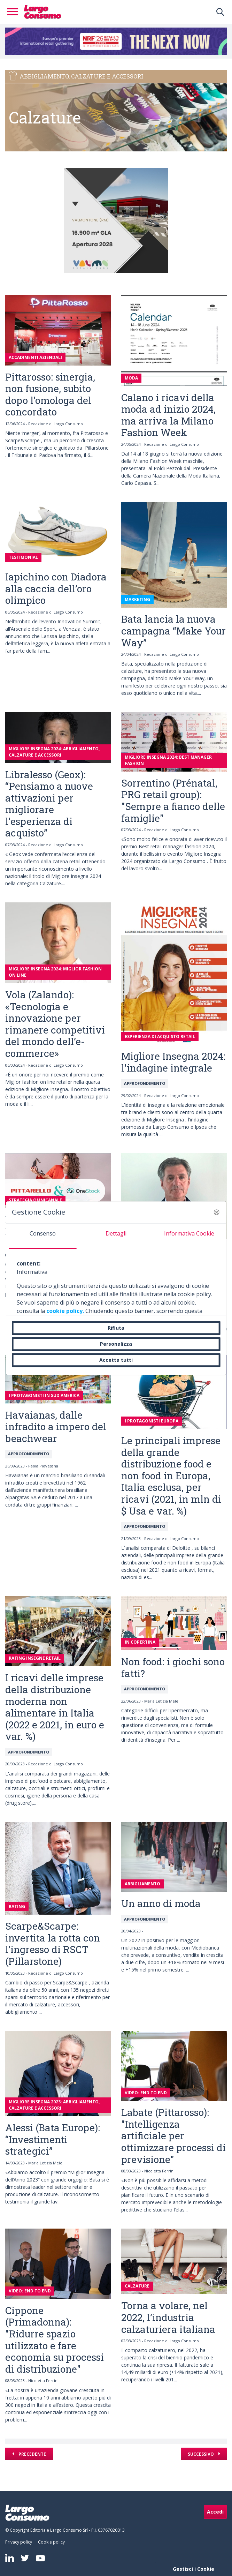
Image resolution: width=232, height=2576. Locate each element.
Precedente (31, 2454)
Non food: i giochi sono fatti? (173, 1667)
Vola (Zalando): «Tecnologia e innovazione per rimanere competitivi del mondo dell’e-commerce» (55, 1024)
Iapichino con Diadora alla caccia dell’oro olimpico (56, 588)
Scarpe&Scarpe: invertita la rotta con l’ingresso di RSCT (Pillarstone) (52, 1944)
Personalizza (116, 1343)
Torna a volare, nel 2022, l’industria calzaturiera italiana (168, 2317)
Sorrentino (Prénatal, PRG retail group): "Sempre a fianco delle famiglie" (173, 800)
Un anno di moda (161, 1903)
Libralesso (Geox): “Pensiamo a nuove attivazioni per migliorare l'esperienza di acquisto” (49, 804)
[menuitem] (20, 2542)
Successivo (201, 2454)
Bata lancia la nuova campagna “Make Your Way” (173, 631)
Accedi (215, 2511)
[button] (216, 1212)
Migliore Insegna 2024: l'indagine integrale (173, 1062)
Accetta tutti (116, 1360)
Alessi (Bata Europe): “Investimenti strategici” (52, 2139)
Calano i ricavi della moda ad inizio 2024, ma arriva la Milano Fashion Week (168, 415)
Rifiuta (116, 1327)
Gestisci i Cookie (193, 2569)
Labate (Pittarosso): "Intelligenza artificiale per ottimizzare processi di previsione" (173, 2135)
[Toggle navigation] (14, 12)
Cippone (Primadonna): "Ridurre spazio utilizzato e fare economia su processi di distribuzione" (54, 2339)
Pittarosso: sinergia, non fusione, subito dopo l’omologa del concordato (50, 394)
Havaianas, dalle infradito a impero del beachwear (55, 1427)
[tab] (42, 1236)
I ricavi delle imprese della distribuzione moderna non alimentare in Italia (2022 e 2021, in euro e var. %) (54, 1707)
